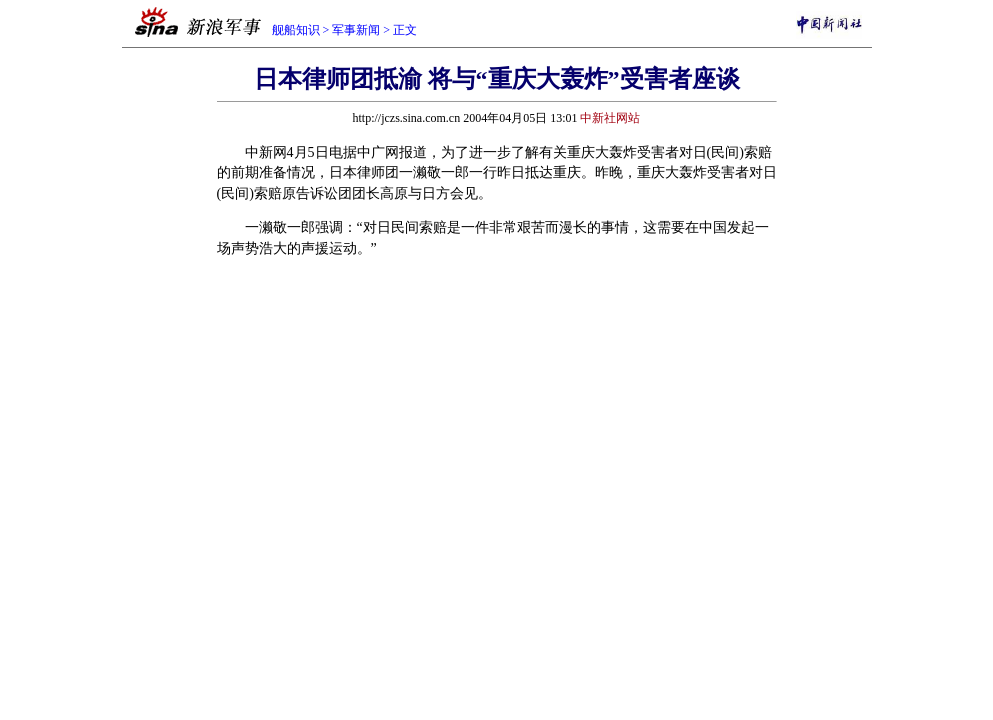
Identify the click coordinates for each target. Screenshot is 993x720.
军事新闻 (356, 30)
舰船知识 (296, 30)
